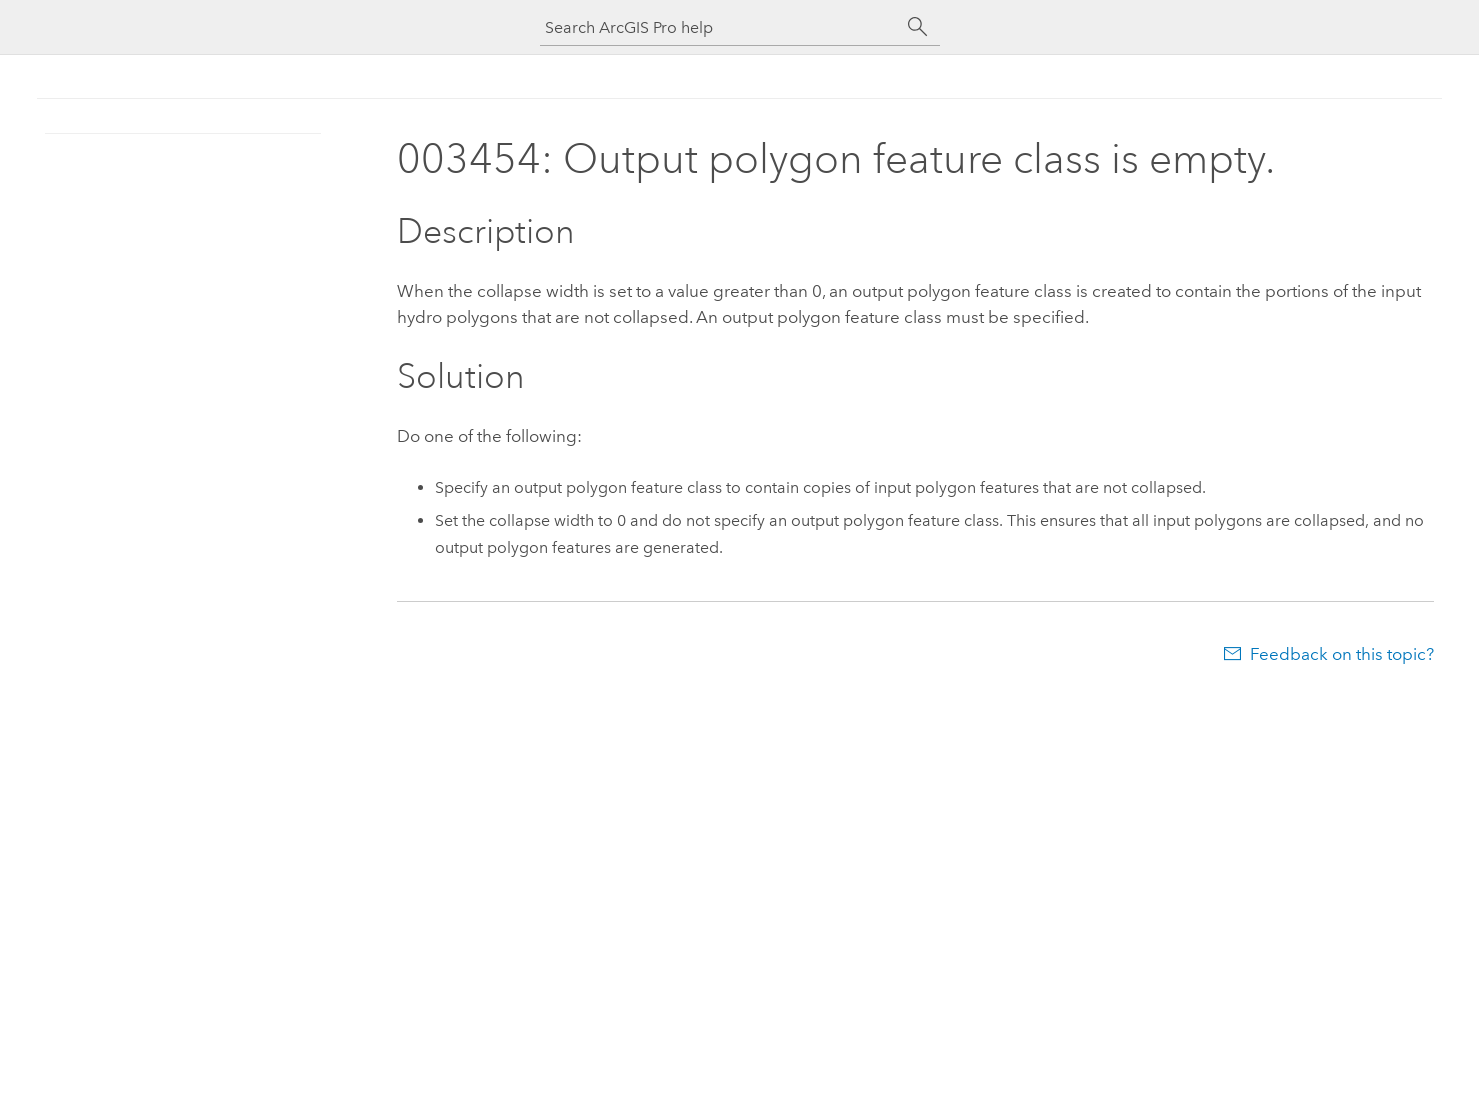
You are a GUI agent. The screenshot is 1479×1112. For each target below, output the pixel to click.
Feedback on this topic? (1342, 654)
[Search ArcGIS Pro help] (720, 27)
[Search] (918, 27)
